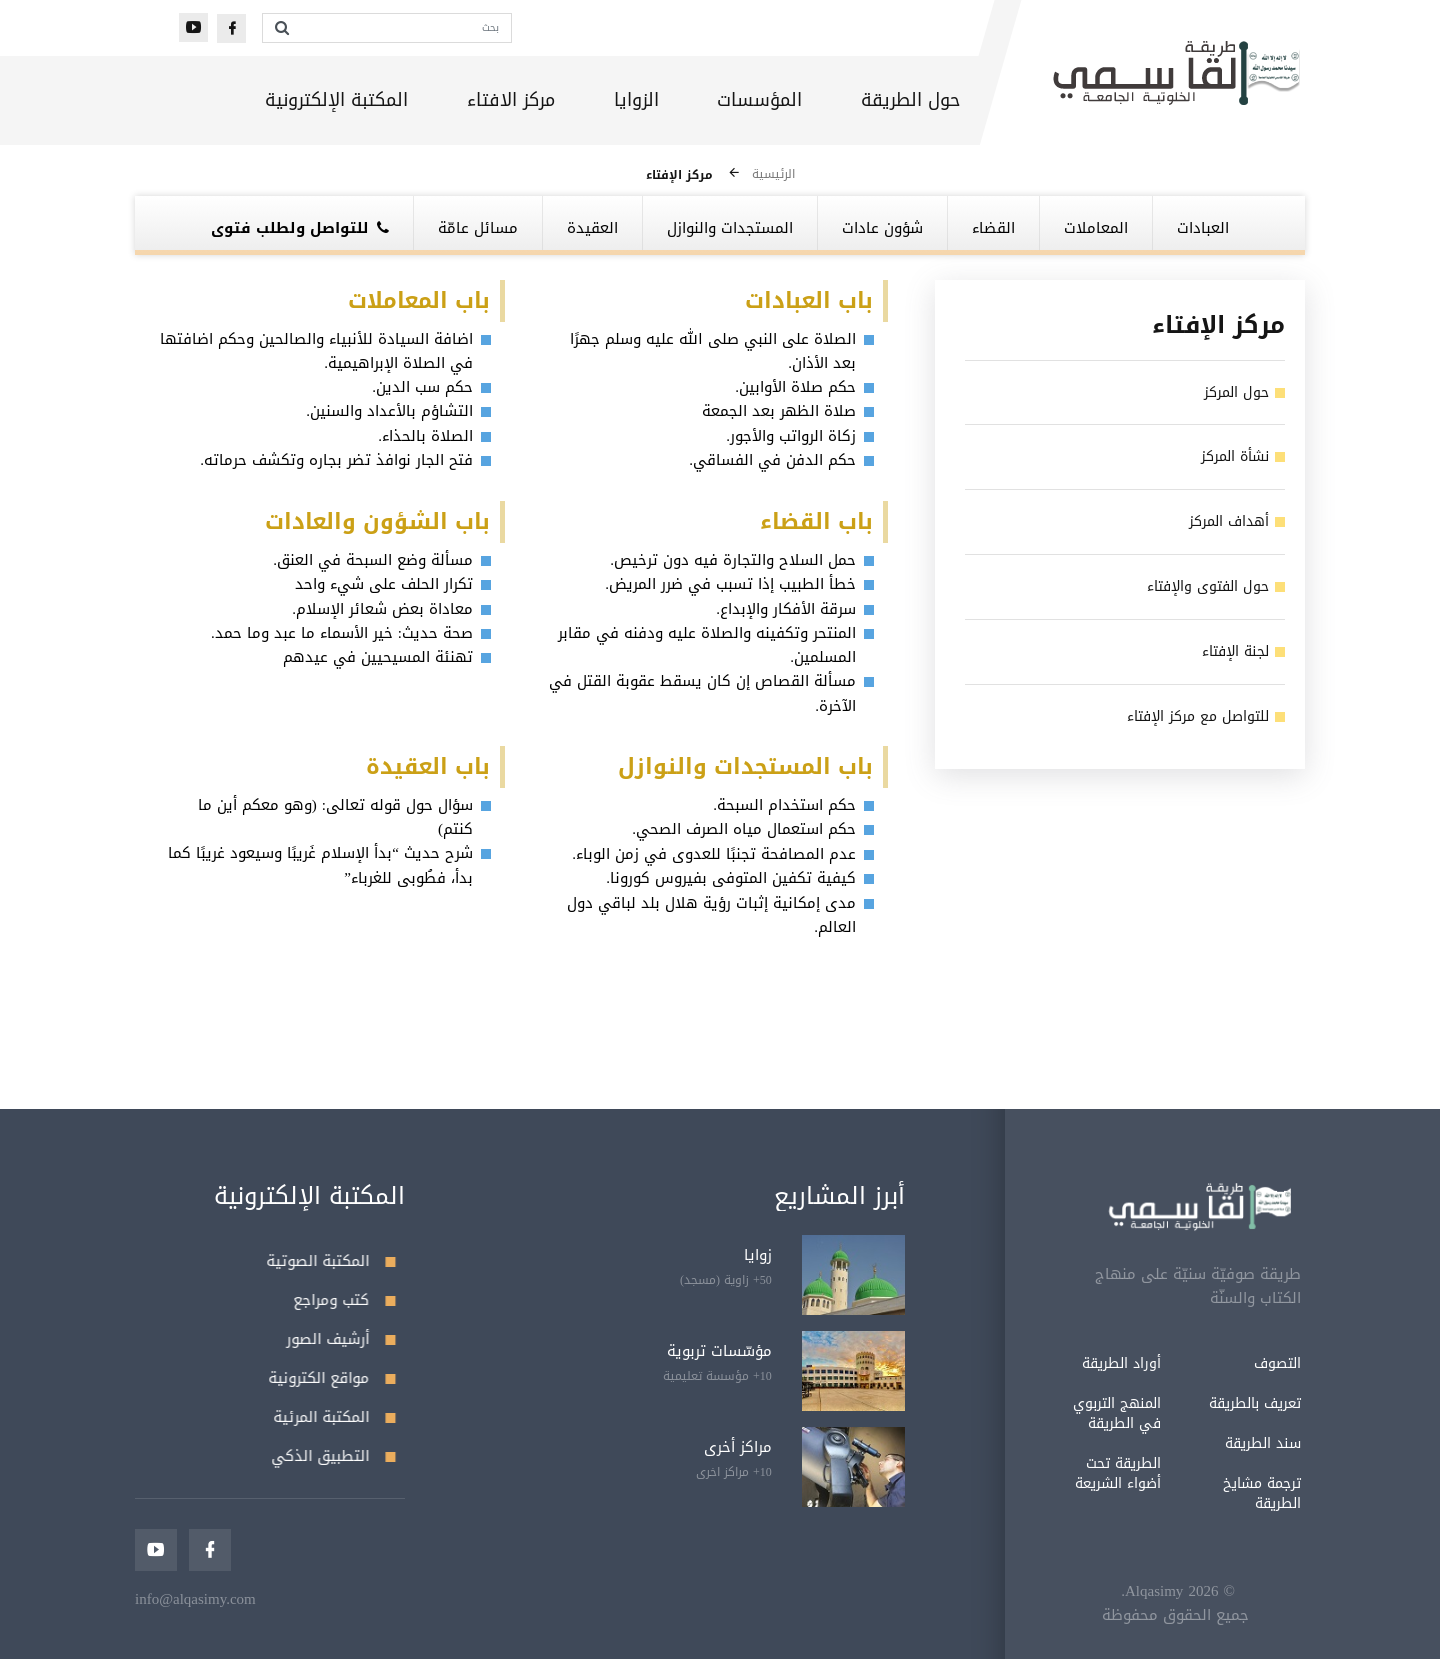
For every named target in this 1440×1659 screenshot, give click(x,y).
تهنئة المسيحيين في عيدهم (378, 657)
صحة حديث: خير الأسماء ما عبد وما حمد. (342, 633)
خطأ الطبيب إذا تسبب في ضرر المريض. (730, 584)
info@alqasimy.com (195, 1599)
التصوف (1188, 1363)
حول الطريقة (910, 100)
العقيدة (592, 228)
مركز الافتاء (511, 100)
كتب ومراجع (345, 1300)
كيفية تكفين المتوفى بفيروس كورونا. (731, 878)
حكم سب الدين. (422, 387)
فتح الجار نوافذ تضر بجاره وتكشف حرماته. (336, 460)
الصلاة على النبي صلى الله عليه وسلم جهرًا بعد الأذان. (713, 351)
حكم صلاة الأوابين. (795, 387)
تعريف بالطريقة (1166, 1403)
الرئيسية (773, 174)
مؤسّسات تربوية (719, 1351)
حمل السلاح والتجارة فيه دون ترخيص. (733, 560)
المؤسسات (759, 100)
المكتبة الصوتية (331, 1261)
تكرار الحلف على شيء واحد (384, 584)
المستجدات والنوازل (730, 228)
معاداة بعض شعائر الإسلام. (382, 609)
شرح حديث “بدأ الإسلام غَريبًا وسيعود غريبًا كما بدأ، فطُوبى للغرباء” (320, 865)
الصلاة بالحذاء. (425, 436)
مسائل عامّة (478, 228)
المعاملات (1096, 228)
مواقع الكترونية (332, 1378)
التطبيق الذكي (334, 1456)
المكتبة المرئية (335, 1417)
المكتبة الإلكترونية (336, 100)
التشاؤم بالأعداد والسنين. (389, 411)
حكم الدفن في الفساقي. (772, 460)
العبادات (1203, 228)
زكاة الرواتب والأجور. (791, 436)
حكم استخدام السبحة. (784, 805)
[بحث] (405, 28)
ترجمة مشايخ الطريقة (1173, 1493)
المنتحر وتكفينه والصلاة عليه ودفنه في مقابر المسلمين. (707, 645)
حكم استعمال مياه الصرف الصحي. (744, 829)
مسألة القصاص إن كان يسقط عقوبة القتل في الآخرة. (702, 693)
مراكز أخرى (738, 1447)
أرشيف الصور (341, 1339)
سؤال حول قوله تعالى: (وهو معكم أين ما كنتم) (335, 817)
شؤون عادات (882, 228)
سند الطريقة (1174, 1443)
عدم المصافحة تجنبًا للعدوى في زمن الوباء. (714, 854)
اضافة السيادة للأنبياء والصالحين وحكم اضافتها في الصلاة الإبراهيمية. (316, 351)
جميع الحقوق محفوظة (1086, 1615)
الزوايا (636, 100)
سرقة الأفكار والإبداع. (786, 609)
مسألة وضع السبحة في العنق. (373, 560)
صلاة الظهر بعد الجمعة (779, 411)
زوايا (758, 1255)
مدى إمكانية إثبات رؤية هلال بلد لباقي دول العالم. (711, 915)
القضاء (993, 228)
